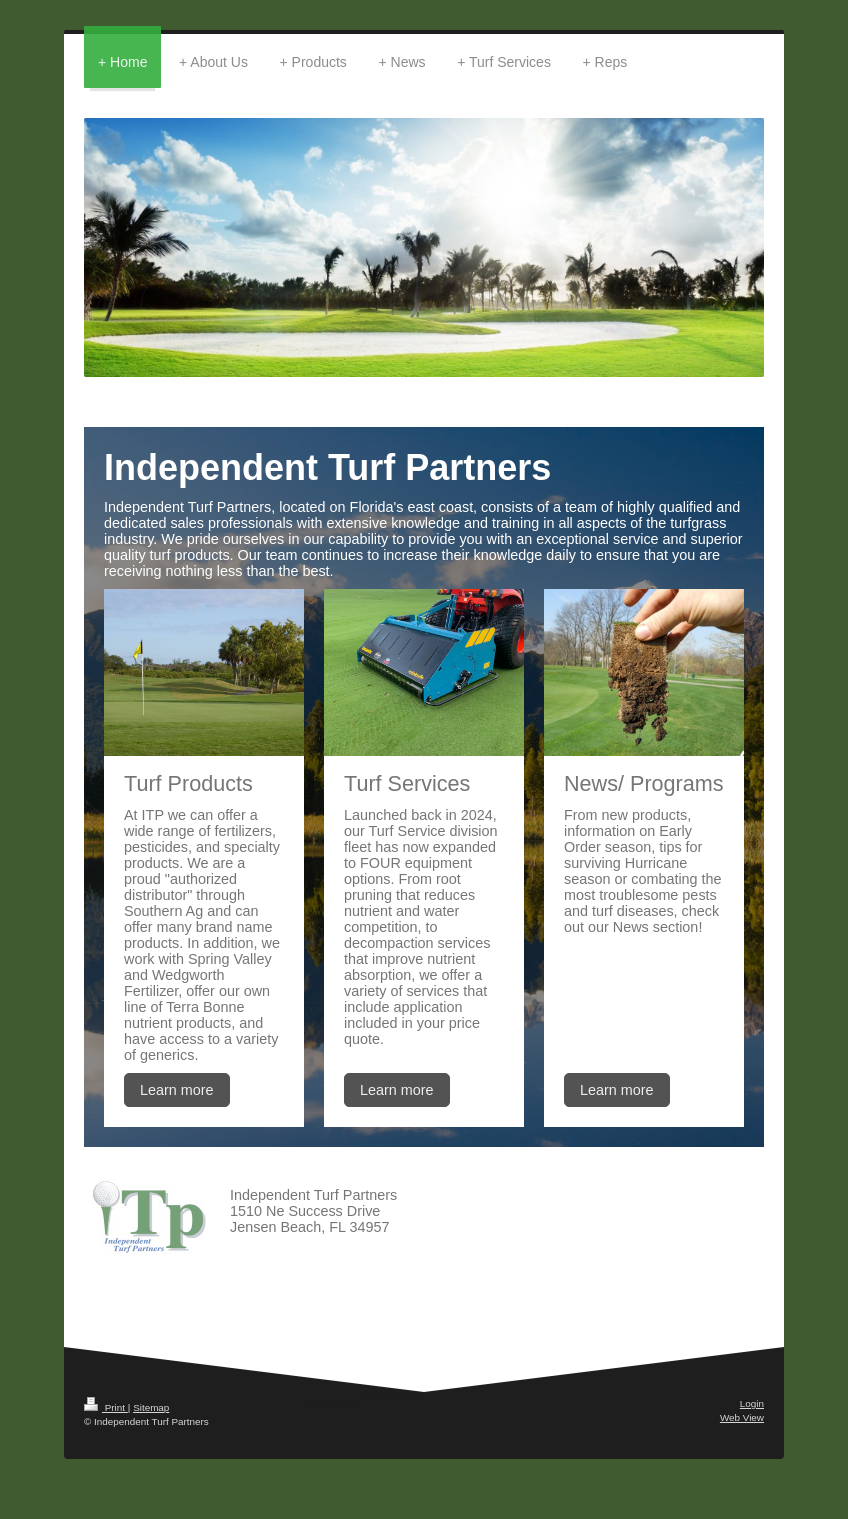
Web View (742, 1417)
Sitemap (151, 1407)
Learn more (177, 1090)
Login (752, 1403)
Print (106, 1407)
